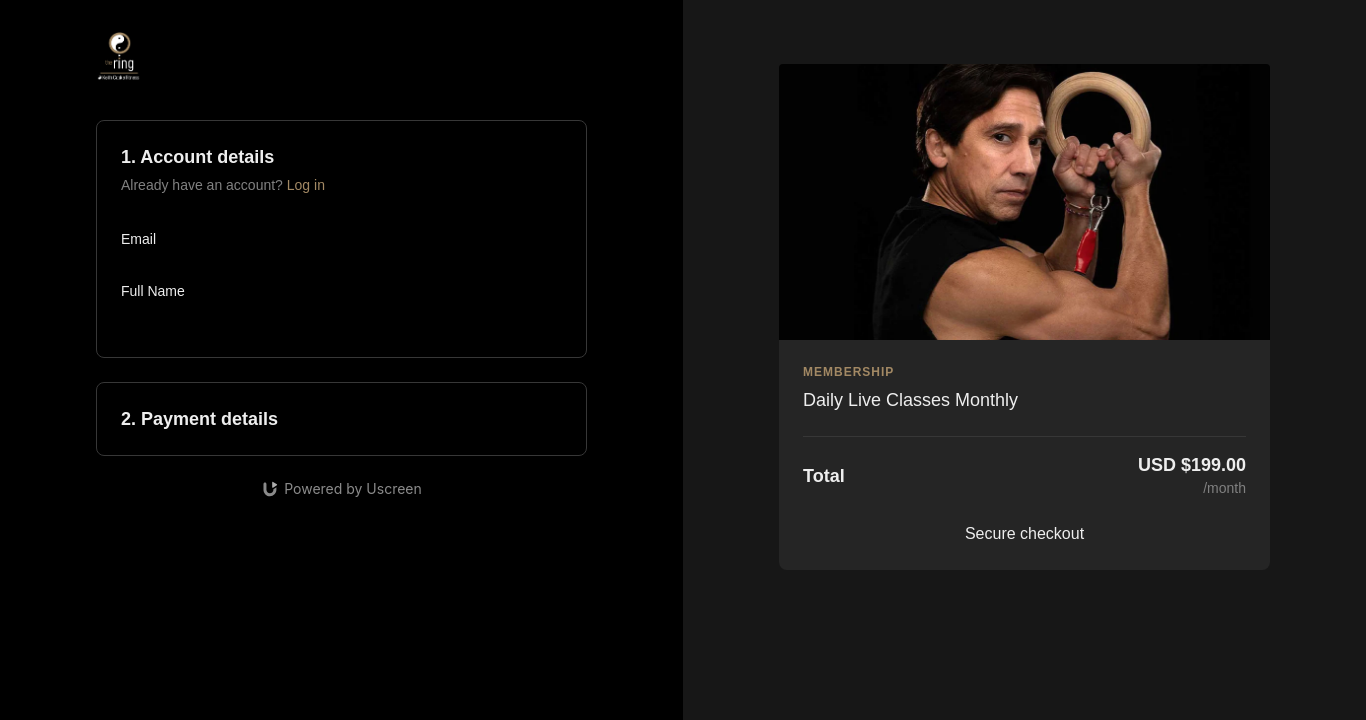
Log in (306, 185)
